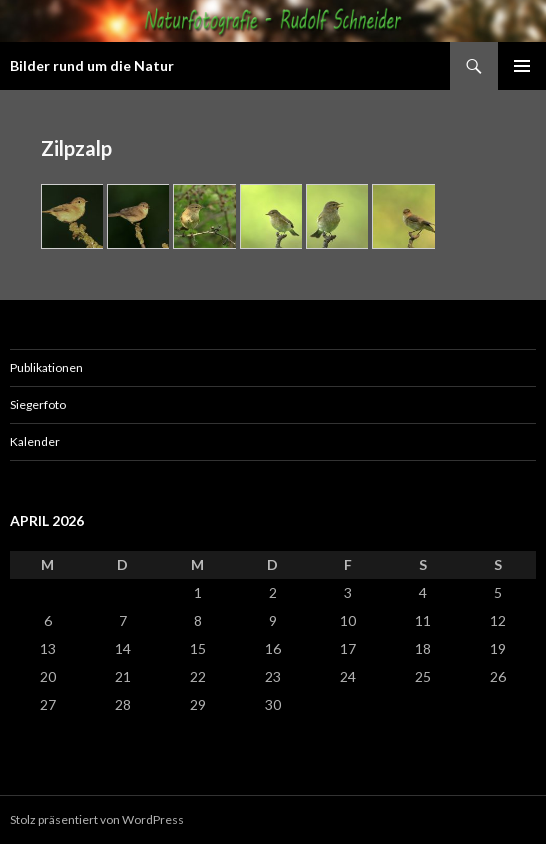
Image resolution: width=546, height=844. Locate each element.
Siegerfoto (38, 404)
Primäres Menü (522, 66)
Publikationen (46, 367)
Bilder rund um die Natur (92, 65)
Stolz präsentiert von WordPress (97, 819)
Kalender (35, 441)
